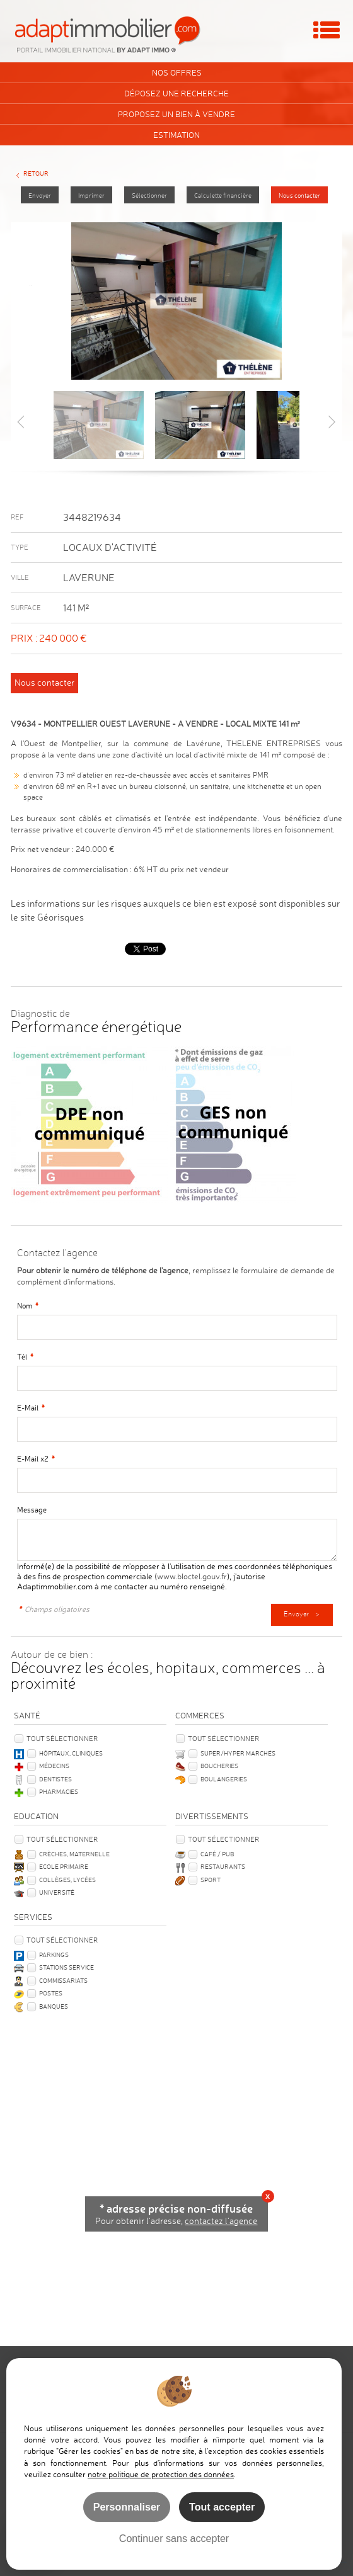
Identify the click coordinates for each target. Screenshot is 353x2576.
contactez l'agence (221, 2221)
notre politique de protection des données (161, 2474)
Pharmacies (58, 1791)
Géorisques (60, 917)
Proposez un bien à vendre (176, 114)
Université (56, 1892)
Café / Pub (217, 1854)
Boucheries (219, 1765)
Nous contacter (299, 195)
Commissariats (63, 1980)
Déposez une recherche (176, 93)
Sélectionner (149, 195)
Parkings (54, 1954)
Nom (27, 1306)
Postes (50, 1993)
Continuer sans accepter (174, 2538)
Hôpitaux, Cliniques (71, 1753)
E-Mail (31, 1408)
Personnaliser (126, 2506)
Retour (36, 173)
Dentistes (55, 1779)
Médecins (54, 1765)
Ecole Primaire (63, 1866)
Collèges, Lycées (67, 1879)
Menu (326, 30)
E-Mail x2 (36, 1459)
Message (32, 1510)
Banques (53, 2006)
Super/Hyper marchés (237, 1753)
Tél (25, 1357)
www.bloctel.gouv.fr (192, 1576)
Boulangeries (223, 1779)
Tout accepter (222, 2506)
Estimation (176, 135)
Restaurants (222, 1866)
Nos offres (177, 72)
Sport (210, 1879)
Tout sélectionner (62, 1738)
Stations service (66, 1967)
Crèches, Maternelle (74, 1854)
